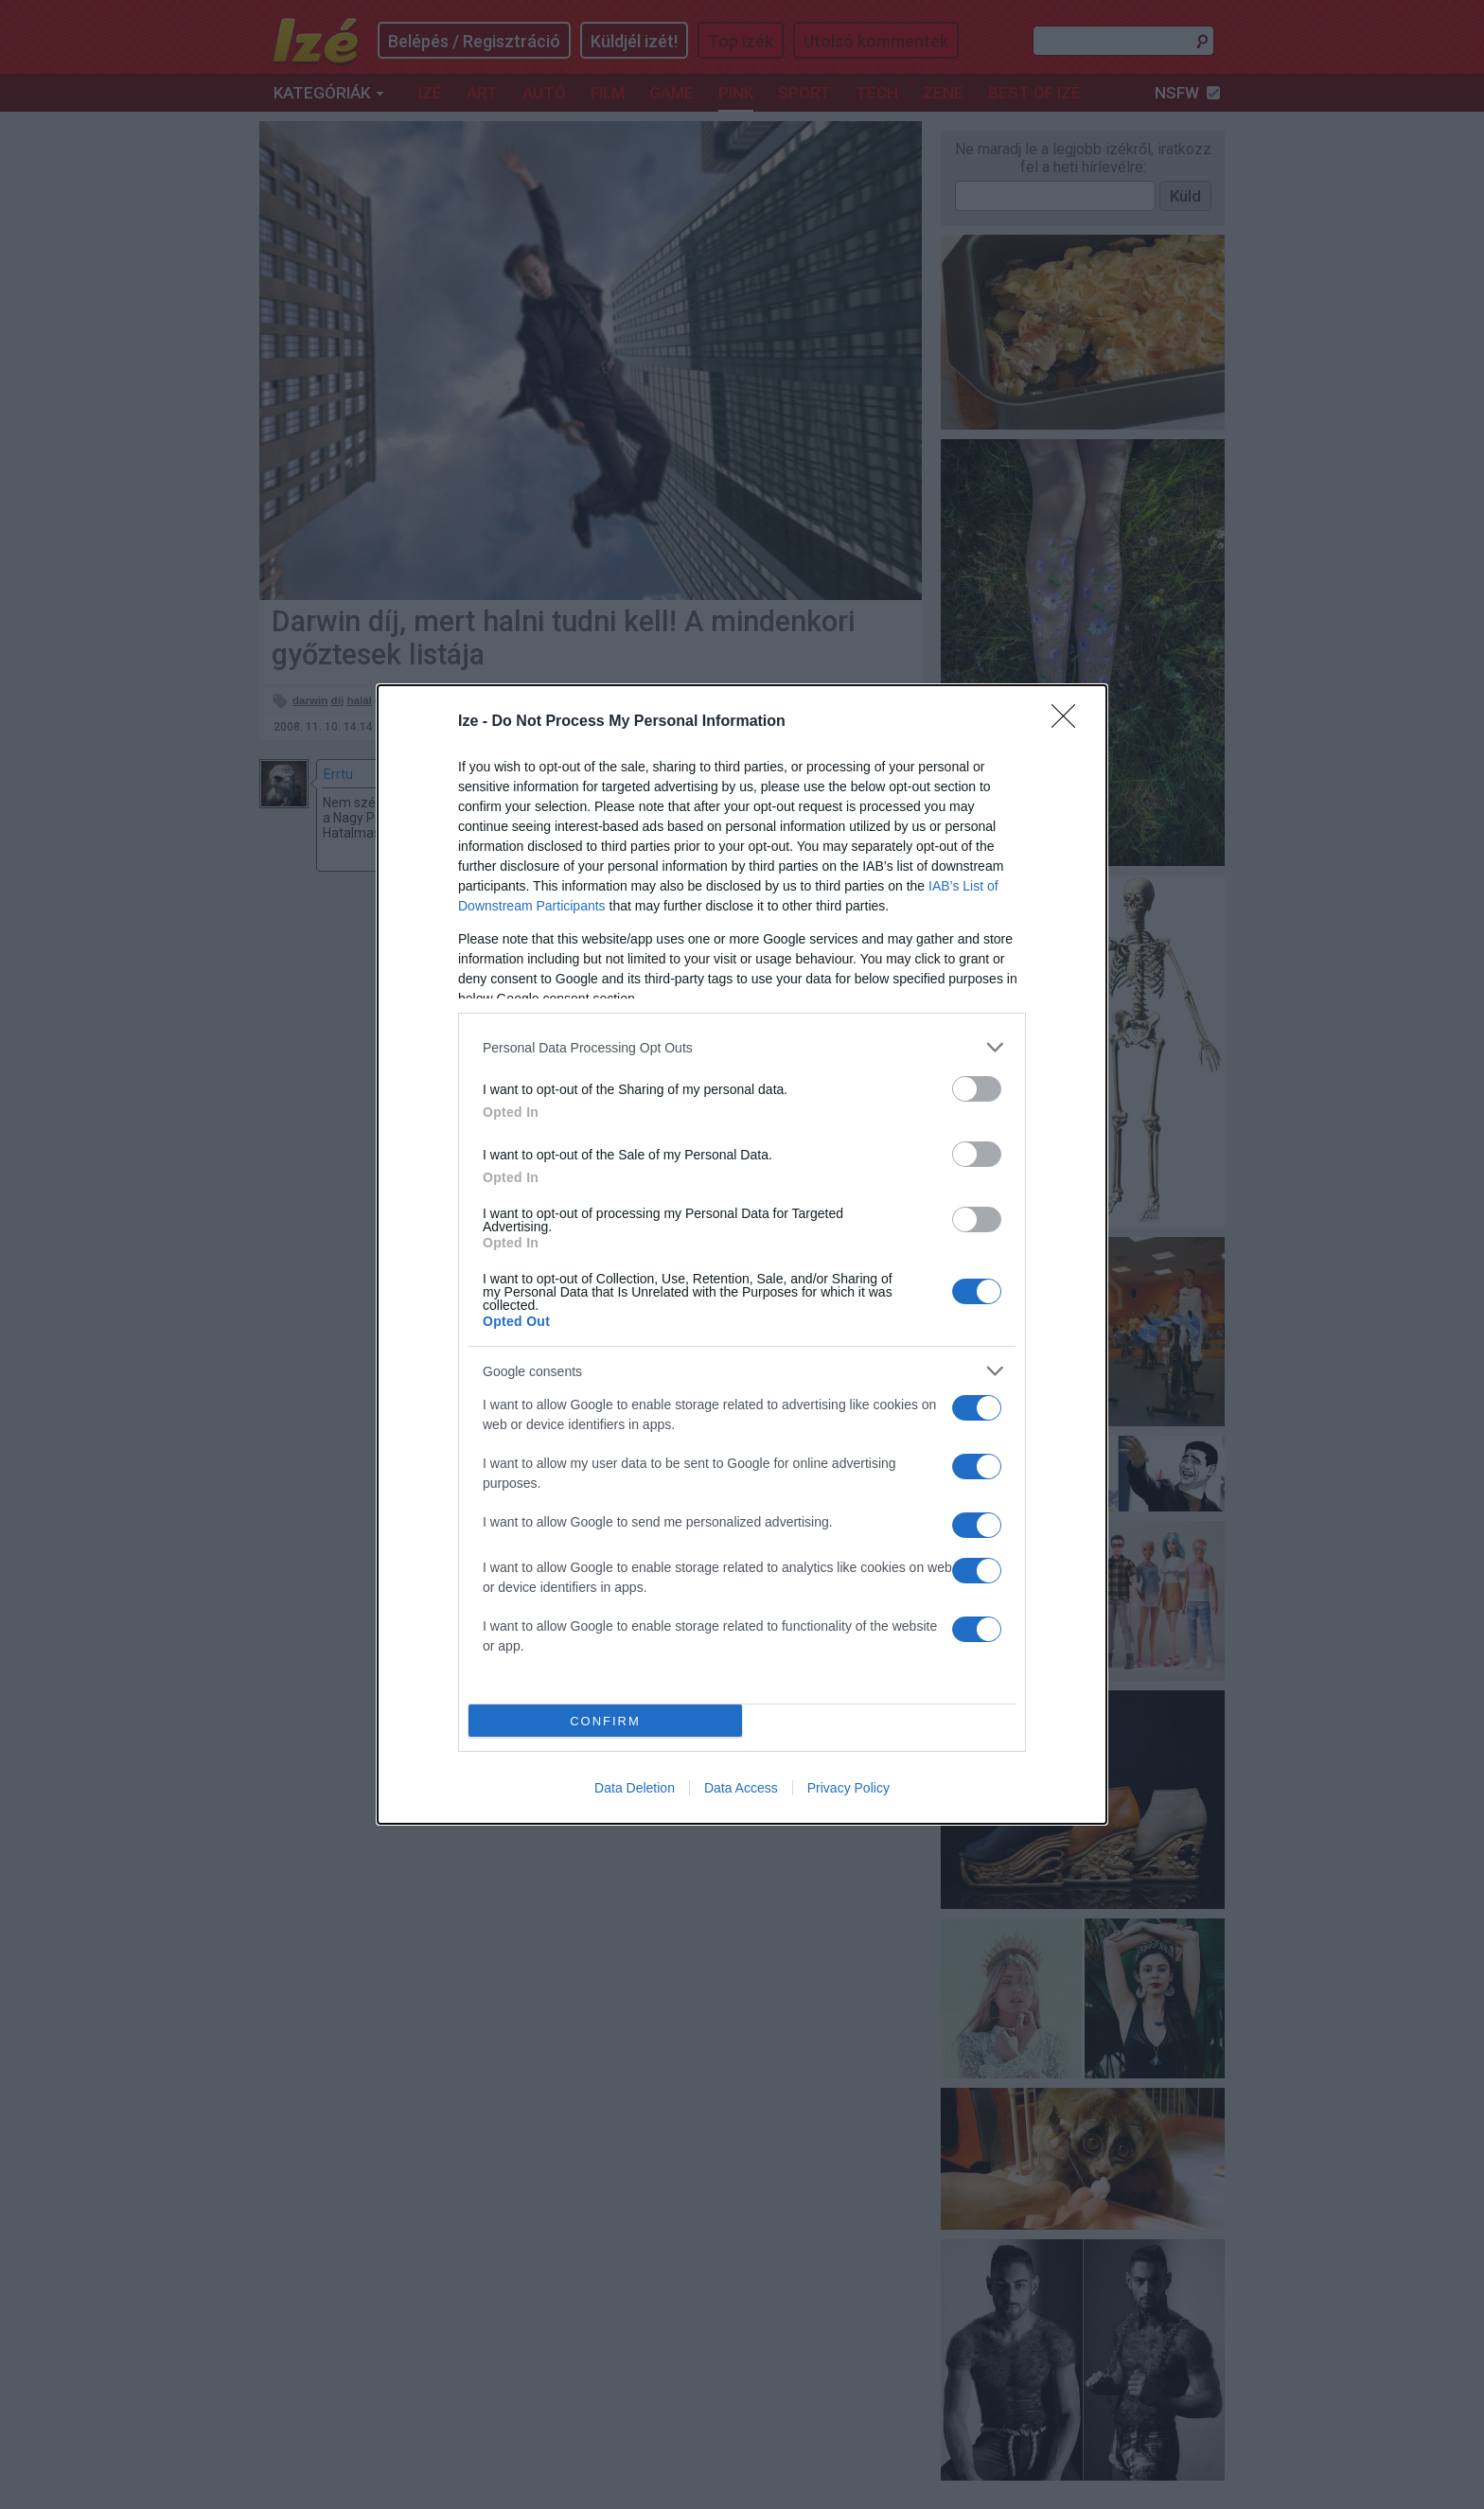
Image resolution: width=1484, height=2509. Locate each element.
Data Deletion (634, 1787)
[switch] (976, 1089)
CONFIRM (605, 1721)
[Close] (1069, 722)
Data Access (741, 1787)
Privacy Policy (848, 1787)
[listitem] (742, 1047)
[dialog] (742, 1254)
